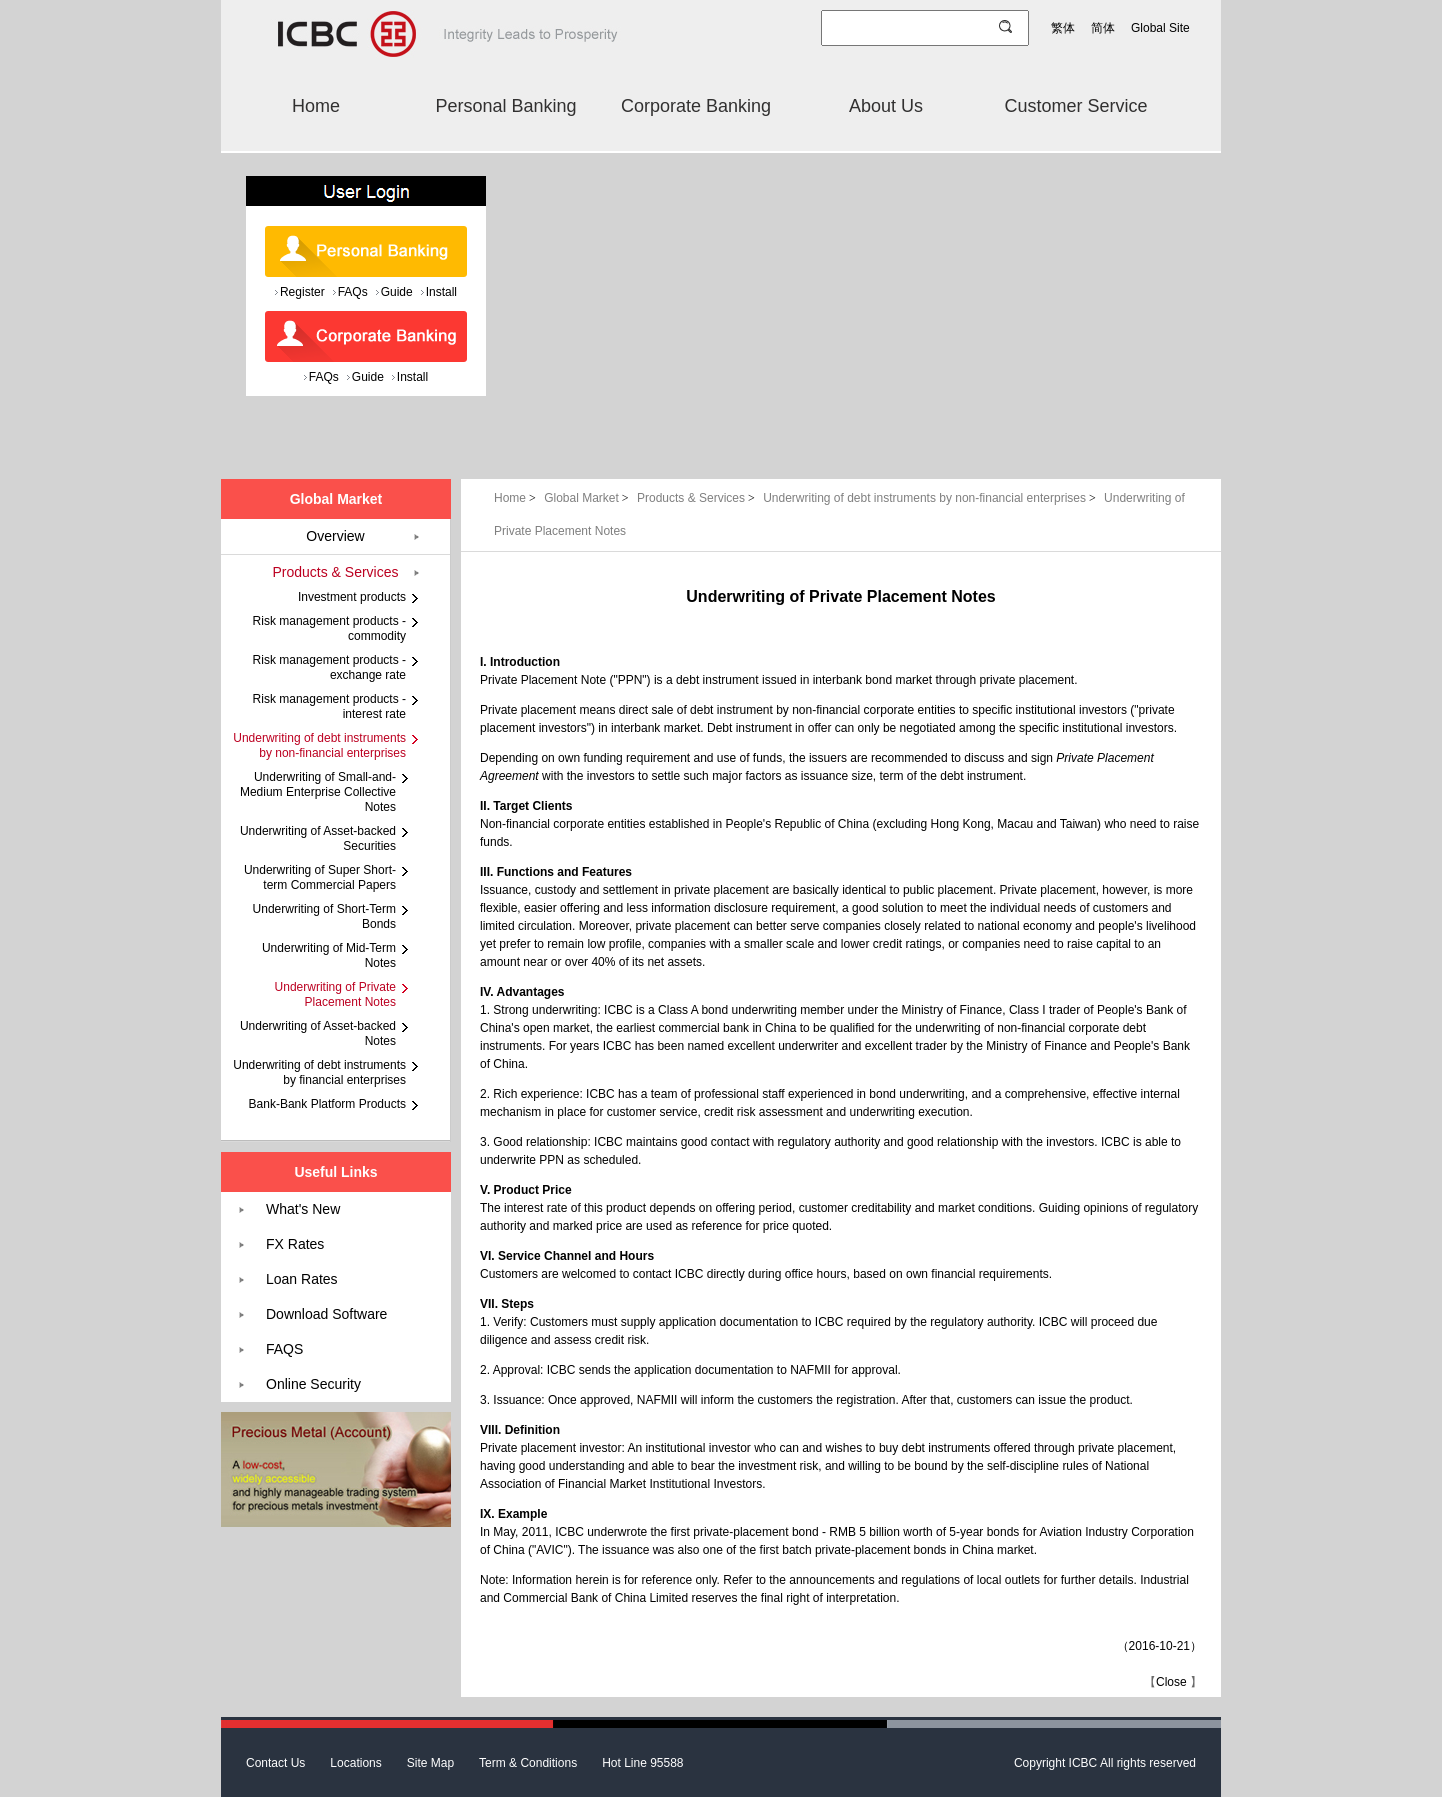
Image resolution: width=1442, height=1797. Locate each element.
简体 (1103, 28)
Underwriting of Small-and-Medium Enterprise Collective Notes (318, 792)
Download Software (326, 1314)
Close (1171, 1682)
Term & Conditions (528, 1763)
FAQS (284, 1349)
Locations (355, 1763)
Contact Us (275, 1763)
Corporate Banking (696, 106)
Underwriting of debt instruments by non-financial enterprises (931, 498)
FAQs (353, 292)
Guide (397, 292)
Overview (335, 536)
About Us (886, 106)
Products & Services (697, 498)
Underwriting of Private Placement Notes (335, 994)
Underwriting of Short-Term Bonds (324, 916)
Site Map (430, 1763)
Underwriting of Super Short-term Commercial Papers (320, 877)
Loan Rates (302, 1279)
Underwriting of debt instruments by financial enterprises (319, 1072)
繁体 (1063, 28)
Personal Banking (505, 106)
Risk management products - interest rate (329, 706)
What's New (303, 1209)
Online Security (313, 1384)
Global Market (588, 498)
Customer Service (1075, 106)
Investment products (352, 597)
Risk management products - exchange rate (329, 667)
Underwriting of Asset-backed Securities (318, 838)
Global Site (1160, 28)
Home (316, 106)
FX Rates (295, 1244)
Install (441, 292)
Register (302, 292)
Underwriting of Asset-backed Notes (318, 1033)
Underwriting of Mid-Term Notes (329, 955)
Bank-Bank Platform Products (327, 1104)
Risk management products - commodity (329, 628)
